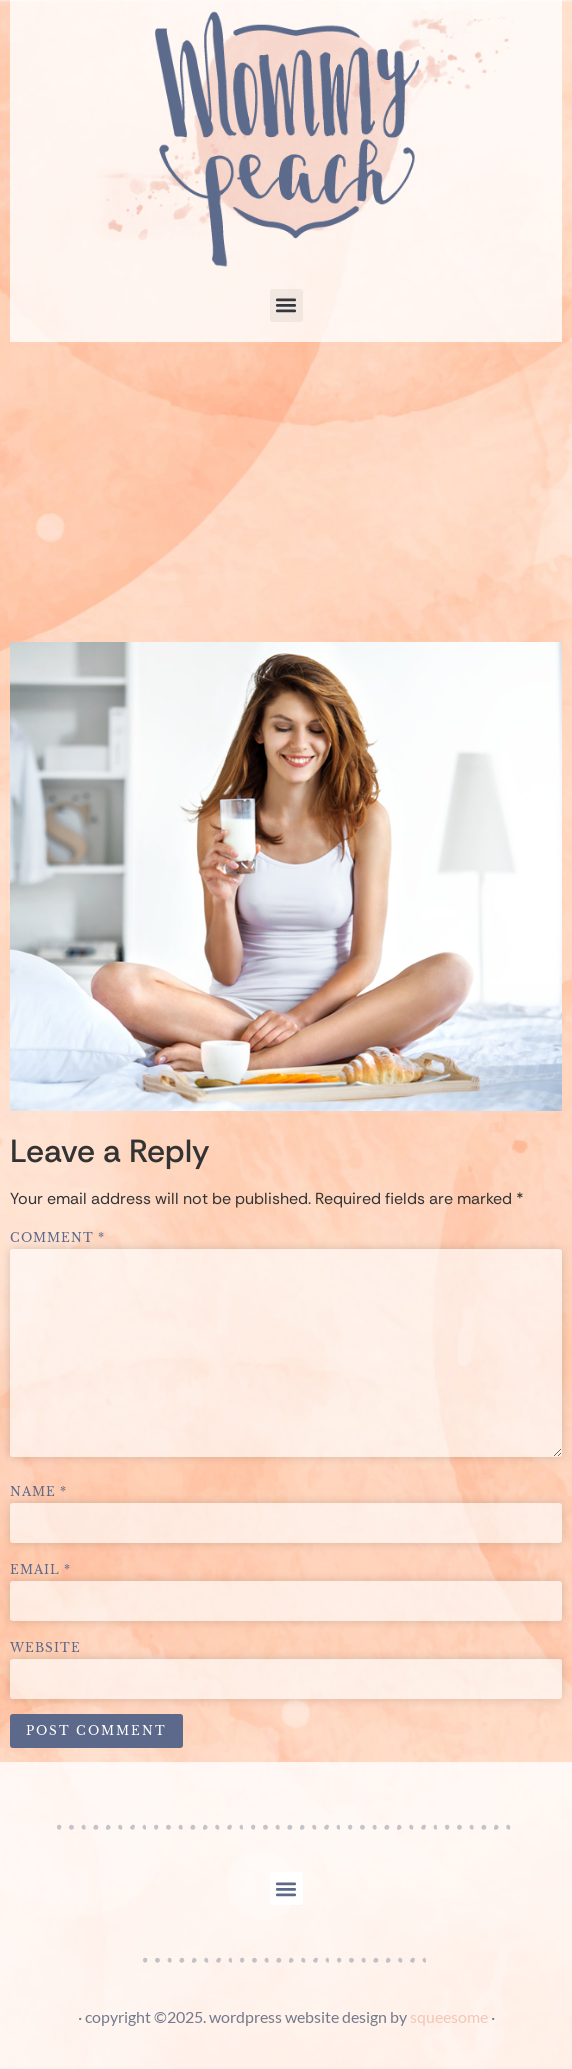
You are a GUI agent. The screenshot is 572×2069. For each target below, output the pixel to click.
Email (40, 1570)
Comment (57, 1238)
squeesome (449, 2016)
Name (38, 1492)
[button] (286, 305)
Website (45, 1648)
